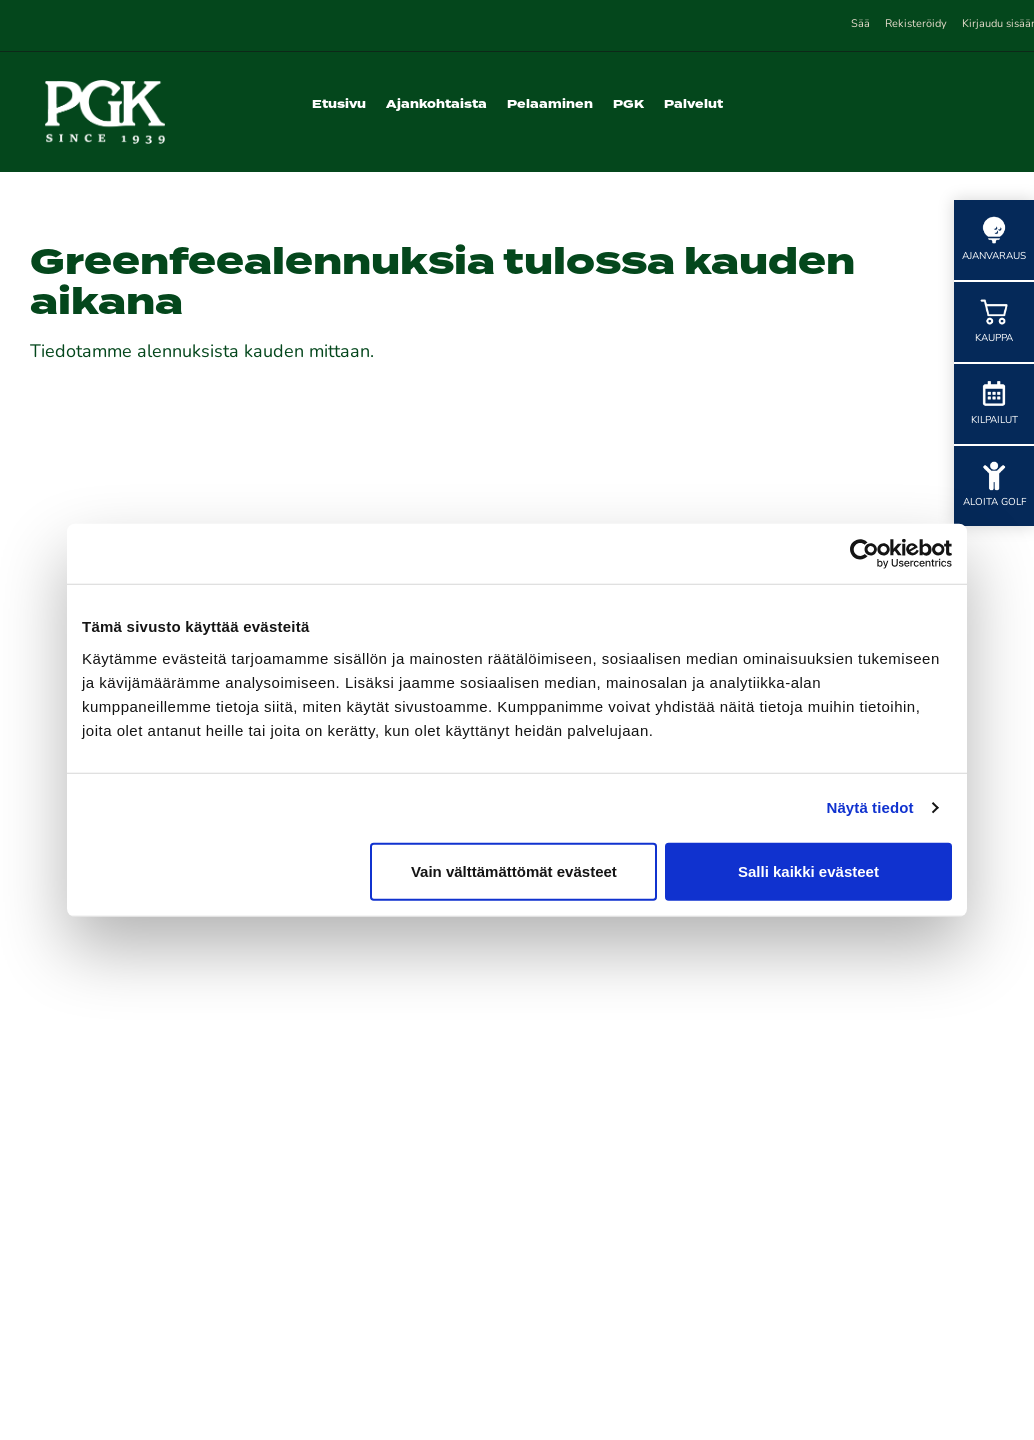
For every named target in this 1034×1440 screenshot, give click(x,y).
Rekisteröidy (916, 24)
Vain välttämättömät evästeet (514, 870)
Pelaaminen (550, 104)
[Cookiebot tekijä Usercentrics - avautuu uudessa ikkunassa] (864, 554)
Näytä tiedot (870, 807)
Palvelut (693, 104)
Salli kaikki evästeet (808, 870)
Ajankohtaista (436, 104)
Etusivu (339, 104)
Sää (860, 24)
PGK (628, 104)
